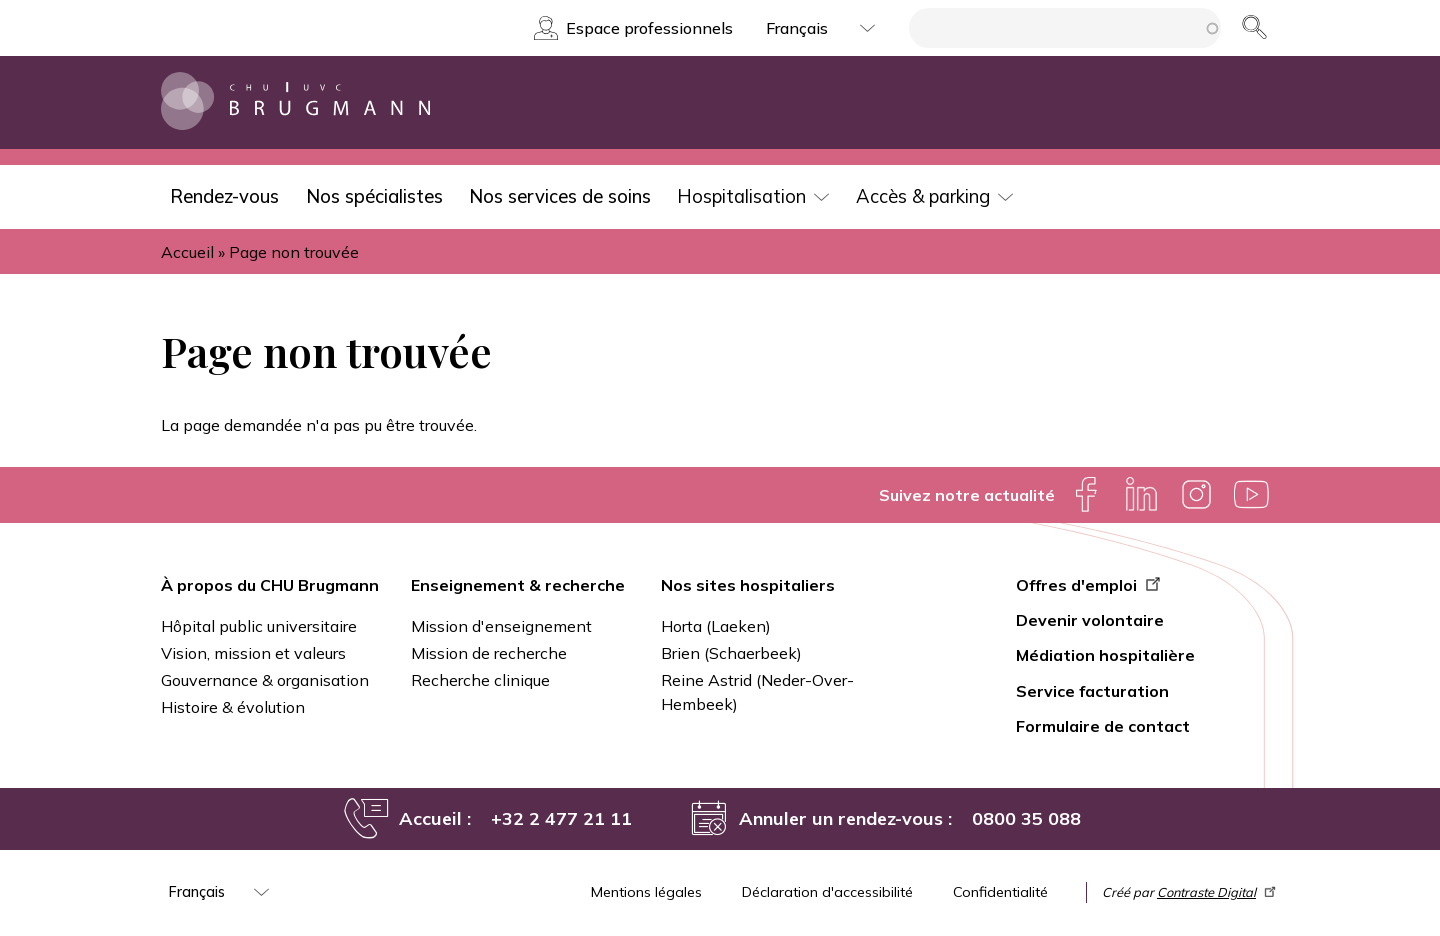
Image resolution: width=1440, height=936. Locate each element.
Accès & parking (923, 196)
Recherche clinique (480, 680)
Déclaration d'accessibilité (827, 892)
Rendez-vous (224, 196)
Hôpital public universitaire (259, 626)
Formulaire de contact (1103, 726)
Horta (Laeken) (716, 626)
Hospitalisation (741, 196)
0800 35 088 (1026, 818)
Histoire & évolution (233, 707)
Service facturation (1092, 691)
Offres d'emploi (1090, 585)
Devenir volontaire (1090, 620)
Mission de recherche (489, 653)
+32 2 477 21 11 (561, 818)
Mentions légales (646, 892)
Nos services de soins (560, 196)
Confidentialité (1000, 892)
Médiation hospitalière (1105, 655)
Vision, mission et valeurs (253, 653)
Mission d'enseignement (501, 626)
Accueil (187, 252)
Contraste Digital (1218, 892)
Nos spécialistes (374, 196)
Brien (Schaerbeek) (731, 653)
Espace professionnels (649, 28)
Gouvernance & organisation (265, 680)
